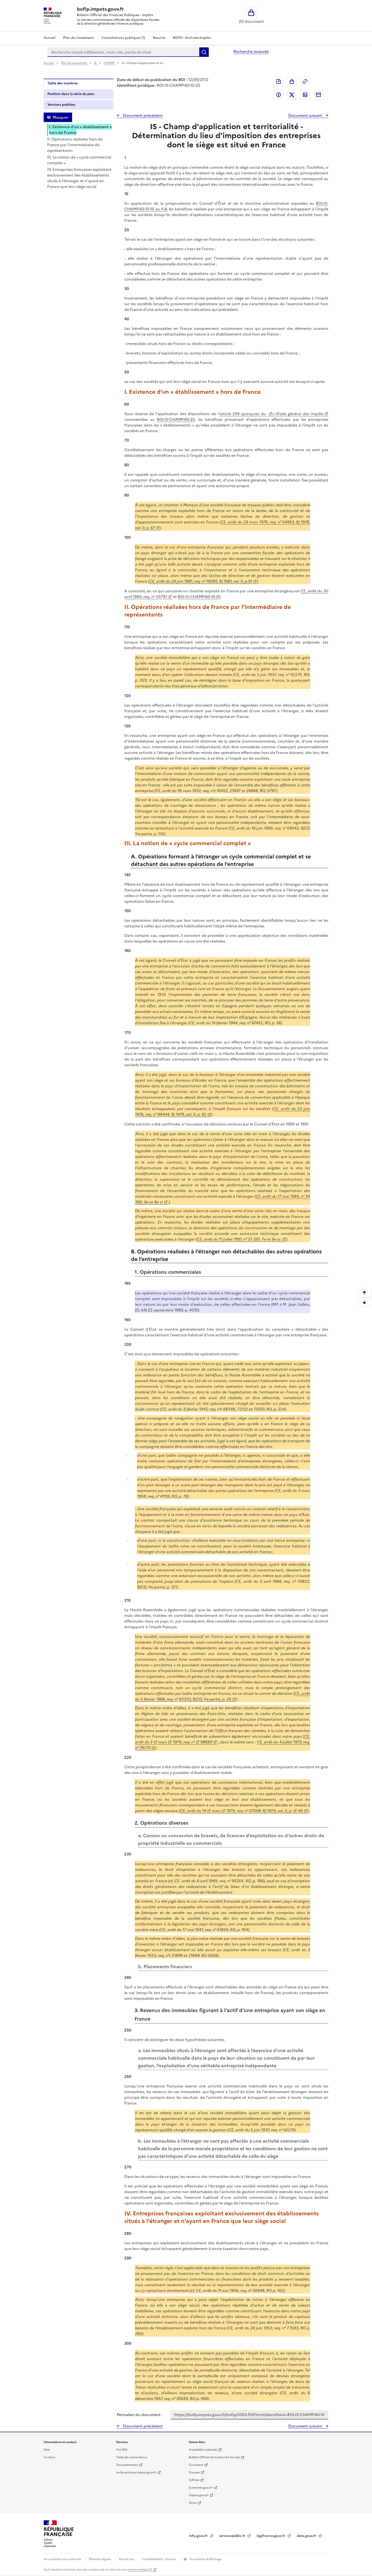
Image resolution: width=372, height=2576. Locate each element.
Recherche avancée (251, 51)
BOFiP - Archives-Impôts (192, 37)
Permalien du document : (140, 2414)
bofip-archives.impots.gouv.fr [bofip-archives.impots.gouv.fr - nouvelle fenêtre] (136, 2472)
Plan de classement (74, 63)
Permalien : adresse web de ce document (305, 81)
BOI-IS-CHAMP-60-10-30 (199, 596)
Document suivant (305, 115)
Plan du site (127, 2559)
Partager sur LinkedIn (305, 95)
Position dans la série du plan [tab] (70, 93)
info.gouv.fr (199, 2535)
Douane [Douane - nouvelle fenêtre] (194, 2472)
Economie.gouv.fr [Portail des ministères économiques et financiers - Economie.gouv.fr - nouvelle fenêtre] (201, 2487)
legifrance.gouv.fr (271, 2535)
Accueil (50, 37)
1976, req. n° (183, 1742)
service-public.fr (232, 2535)
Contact (49, 2457)
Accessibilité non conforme (63, 2559)
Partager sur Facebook (278, 95)
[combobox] (123, 52)
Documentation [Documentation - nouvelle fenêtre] (127, 2465)
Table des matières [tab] (62, 83)
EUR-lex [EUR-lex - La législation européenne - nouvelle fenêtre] (194, 2480)
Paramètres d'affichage (205, 2559)
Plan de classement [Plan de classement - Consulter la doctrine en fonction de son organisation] (78, 37)
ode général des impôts (301, 414)
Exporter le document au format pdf (278, 81)
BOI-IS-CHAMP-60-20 (176, 419)
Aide (47, 2450)
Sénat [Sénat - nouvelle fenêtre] (193, 2503)
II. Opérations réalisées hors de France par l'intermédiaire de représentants (74, 144)
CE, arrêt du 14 (193, 1811)
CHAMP (109, 63)
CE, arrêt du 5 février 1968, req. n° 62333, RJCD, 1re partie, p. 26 (222, 1696)
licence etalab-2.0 (140, 2569)
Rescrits (159, 37)
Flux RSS (121, 2450)
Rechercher (204, 52)
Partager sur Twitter (292, 95)
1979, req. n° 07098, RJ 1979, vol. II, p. (258, 1811)
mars (162, 1742)
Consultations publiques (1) (123, 37)
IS (95, 63)
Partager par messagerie (318, 95)
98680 (206, 1742)
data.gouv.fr (307, 2535)
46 (300, 1811)
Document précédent (142, 115)
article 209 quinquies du (244, 414)
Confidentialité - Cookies (159, 2559)
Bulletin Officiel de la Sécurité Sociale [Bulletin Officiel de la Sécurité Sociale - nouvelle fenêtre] (214, 2457)
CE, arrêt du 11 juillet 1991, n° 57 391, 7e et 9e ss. (239, 1239)
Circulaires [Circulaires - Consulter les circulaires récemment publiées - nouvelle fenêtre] (196, 2465)
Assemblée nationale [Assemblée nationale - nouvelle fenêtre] (203, 2450)
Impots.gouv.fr (199, 2495)
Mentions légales (100, 2559)
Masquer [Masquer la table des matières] (60, 117)
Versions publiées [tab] (61, 104)
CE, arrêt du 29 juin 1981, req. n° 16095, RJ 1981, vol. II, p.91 (200, 581)
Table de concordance (131, 2457)
